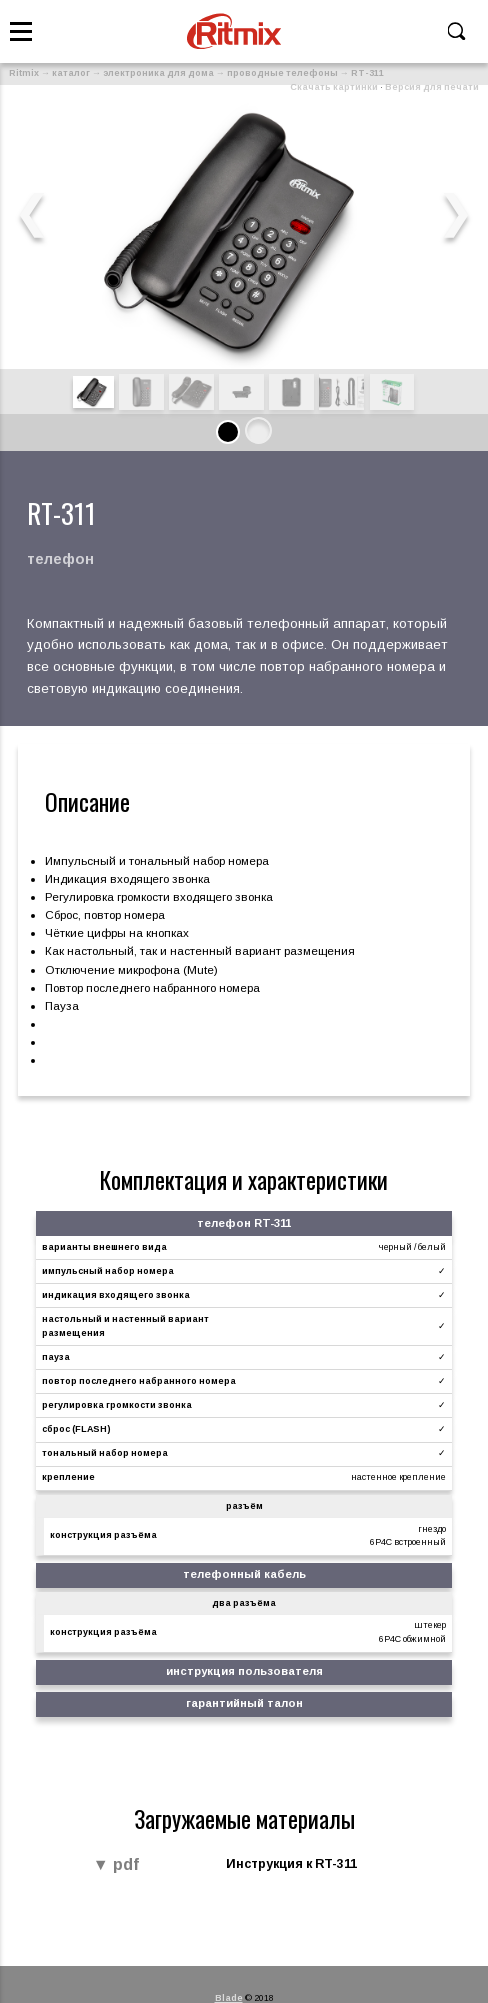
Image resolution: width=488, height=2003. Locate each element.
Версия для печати (432, 87)
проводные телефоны (282, 73)
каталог (71, 73)
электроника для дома (158, 73)
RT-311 (367, 73)
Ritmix (24, 73)
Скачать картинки (334, 87)
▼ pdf (116, 1865)
